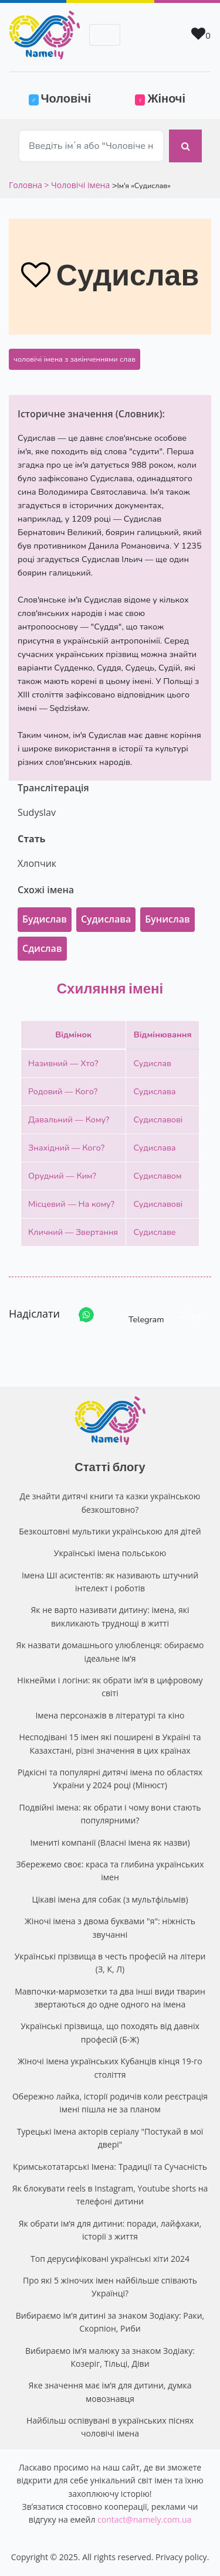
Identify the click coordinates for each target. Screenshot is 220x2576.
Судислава (106, 919)
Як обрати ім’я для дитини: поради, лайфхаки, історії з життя (110, 2230)
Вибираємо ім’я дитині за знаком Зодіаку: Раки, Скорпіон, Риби (110, 2322)
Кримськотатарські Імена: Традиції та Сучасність (110, 2166)
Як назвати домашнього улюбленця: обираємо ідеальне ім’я (110, 1651)
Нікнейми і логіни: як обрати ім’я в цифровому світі (109, 1687)
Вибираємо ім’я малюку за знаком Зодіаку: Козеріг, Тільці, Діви (110, 2357)
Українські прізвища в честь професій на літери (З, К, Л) (110, 1963)
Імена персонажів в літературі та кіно (109, 1715)
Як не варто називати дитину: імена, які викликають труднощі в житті (110, 1616)
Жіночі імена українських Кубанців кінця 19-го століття (110, 2068)
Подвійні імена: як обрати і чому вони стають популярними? (110, 1814)
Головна (26, 184)
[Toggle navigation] (104, 35)
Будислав (44, 919)
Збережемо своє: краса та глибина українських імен (110, 1871)
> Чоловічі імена (77, 184)
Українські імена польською (110, 1552)
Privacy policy (181, 2557)
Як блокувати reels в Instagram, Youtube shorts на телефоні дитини (110, 2195)
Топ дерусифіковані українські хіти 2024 (110, 2258)
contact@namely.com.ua (144, 2519)
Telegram (135, 1315)
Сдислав (42, 948)
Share (190, 1315)
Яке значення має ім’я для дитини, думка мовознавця (110, 2392)
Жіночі (160, 98)
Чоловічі (67, 97)
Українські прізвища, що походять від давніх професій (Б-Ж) (110, 2032)
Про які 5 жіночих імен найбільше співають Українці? (110, 2287)
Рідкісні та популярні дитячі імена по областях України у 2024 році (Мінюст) (110, 1779)
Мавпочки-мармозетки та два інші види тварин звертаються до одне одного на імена (110, 1998)
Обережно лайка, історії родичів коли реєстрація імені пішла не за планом (110, 2103)
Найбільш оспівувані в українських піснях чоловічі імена (110, 2427)
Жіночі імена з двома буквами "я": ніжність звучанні (110, 1927)
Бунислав (167, 919)
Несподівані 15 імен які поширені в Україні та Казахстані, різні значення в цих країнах (110, 1743)
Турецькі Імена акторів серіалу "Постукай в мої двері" (110, 2138)
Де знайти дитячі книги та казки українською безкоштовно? (110, 1503)
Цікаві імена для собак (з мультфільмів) (110, 1899)
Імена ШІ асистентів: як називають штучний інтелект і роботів (110, 1582)
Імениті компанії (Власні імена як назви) (109, 1842)
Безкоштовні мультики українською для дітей (110, 1531)
